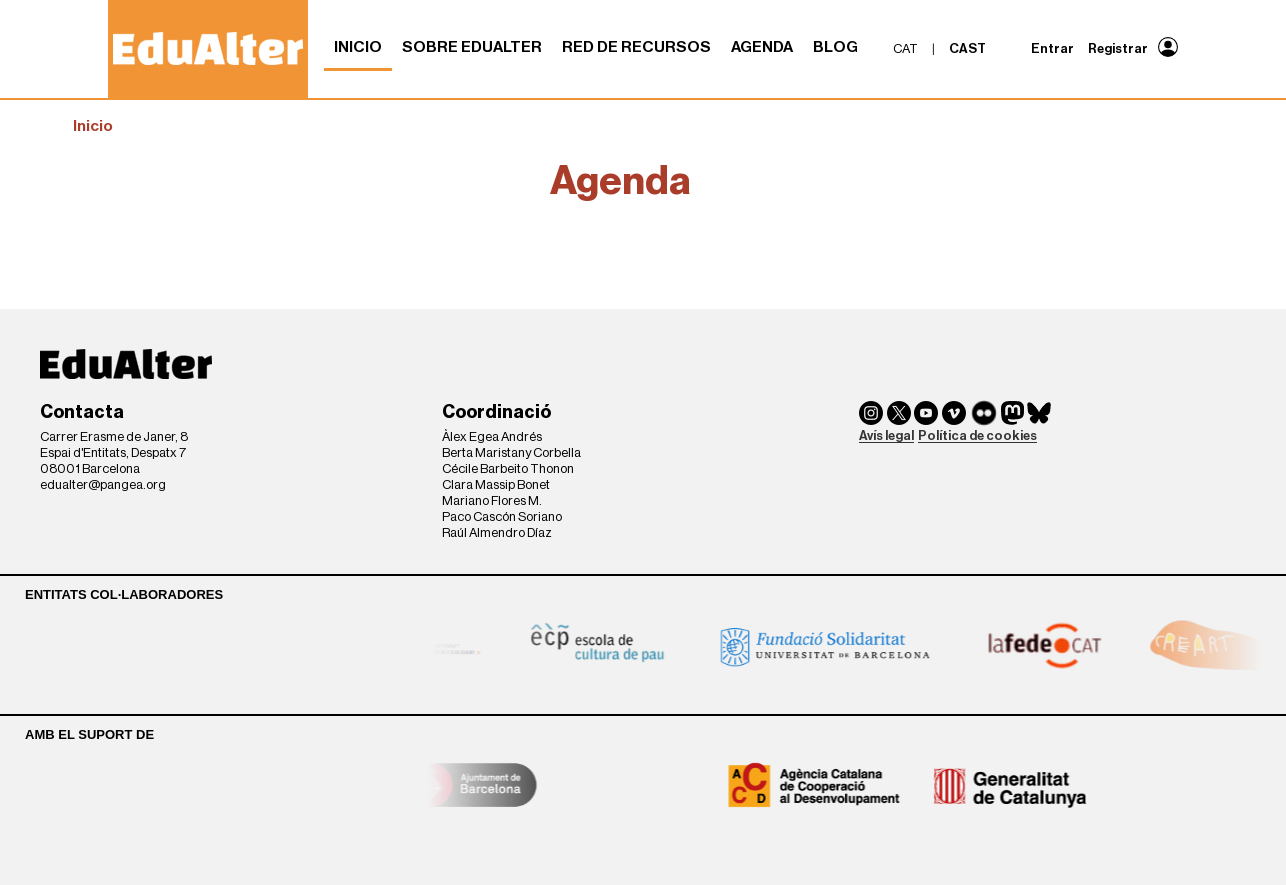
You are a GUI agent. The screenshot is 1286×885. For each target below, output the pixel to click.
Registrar (1118, 48)
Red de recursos (636, 47)
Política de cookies (977, 435)
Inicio (358, 47)
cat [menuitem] (905, 48)
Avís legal (886, 435)
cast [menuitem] (967, 48)
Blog (835, 47)
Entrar (1052, 48)
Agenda (762, 47)
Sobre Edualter (472, 47)
